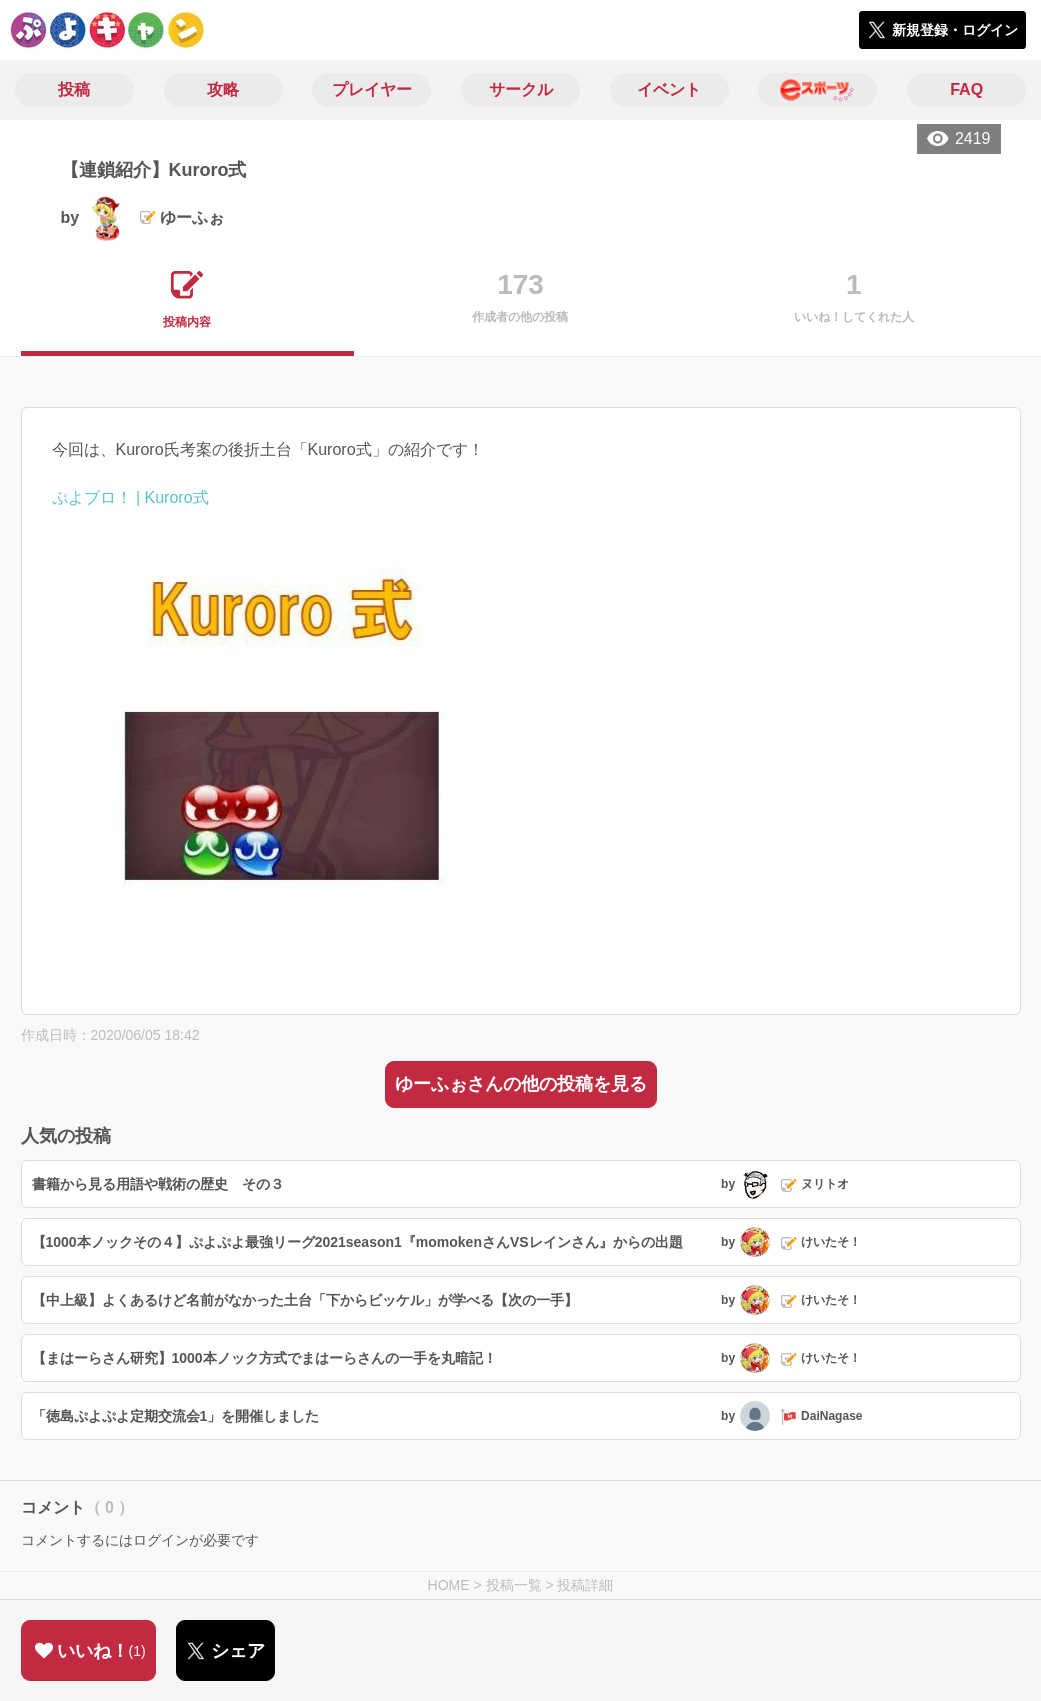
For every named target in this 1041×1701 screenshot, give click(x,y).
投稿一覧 (514, 1585)
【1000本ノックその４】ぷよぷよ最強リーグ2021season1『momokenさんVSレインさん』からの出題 (357, 1242)
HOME (449, 1585)
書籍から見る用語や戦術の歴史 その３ (158, 1184)
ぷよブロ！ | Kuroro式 (130, 497)
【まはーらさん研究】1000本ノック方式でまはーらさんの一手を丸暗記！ (264, 1358)
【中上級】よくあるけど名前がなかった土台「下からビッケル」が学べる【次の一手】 (305, 1300)
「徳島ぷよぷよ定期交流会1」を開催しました (176, 1416)
